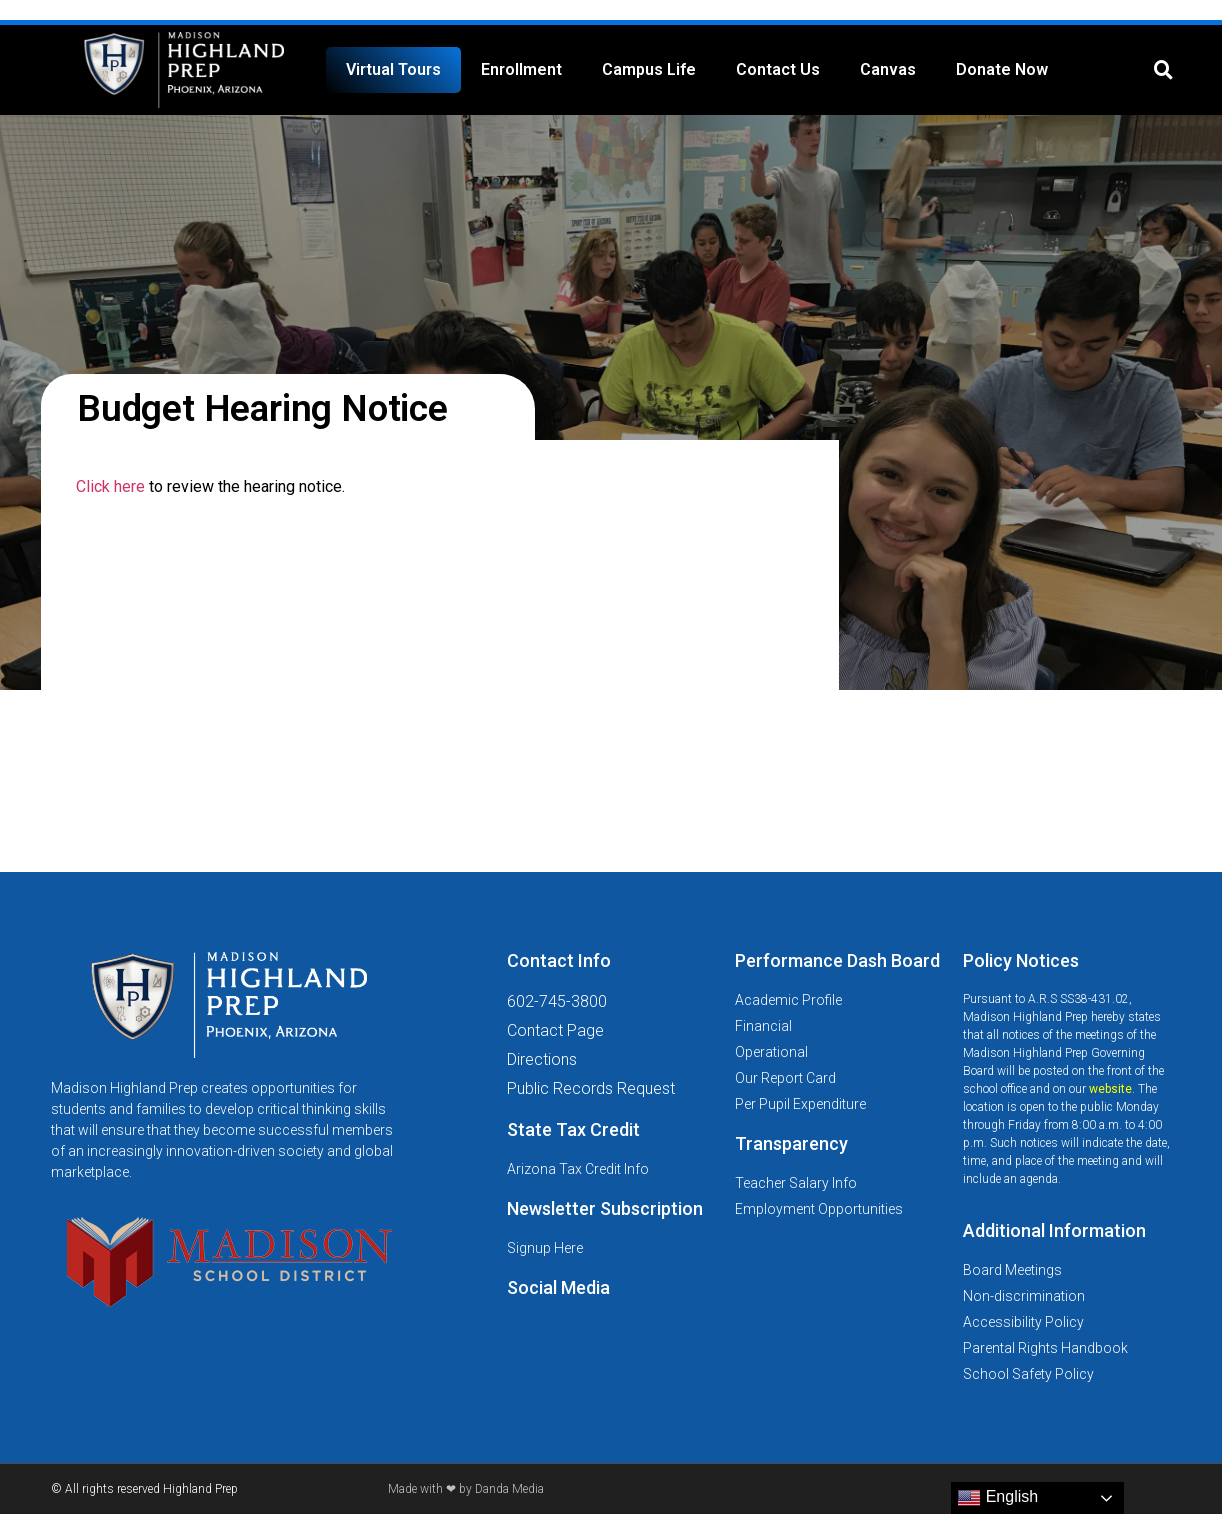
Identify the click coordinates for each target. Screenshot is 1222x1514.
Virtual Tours (393, 69)
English (997, 1498)
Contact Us (778, 69)
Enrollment (521, 69)
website (1110, 1089)
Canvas (888, 69)
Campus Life (649, 69)
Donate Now (1002, 69)
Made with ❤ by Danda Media (466, 1489)
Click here (110, 486)
